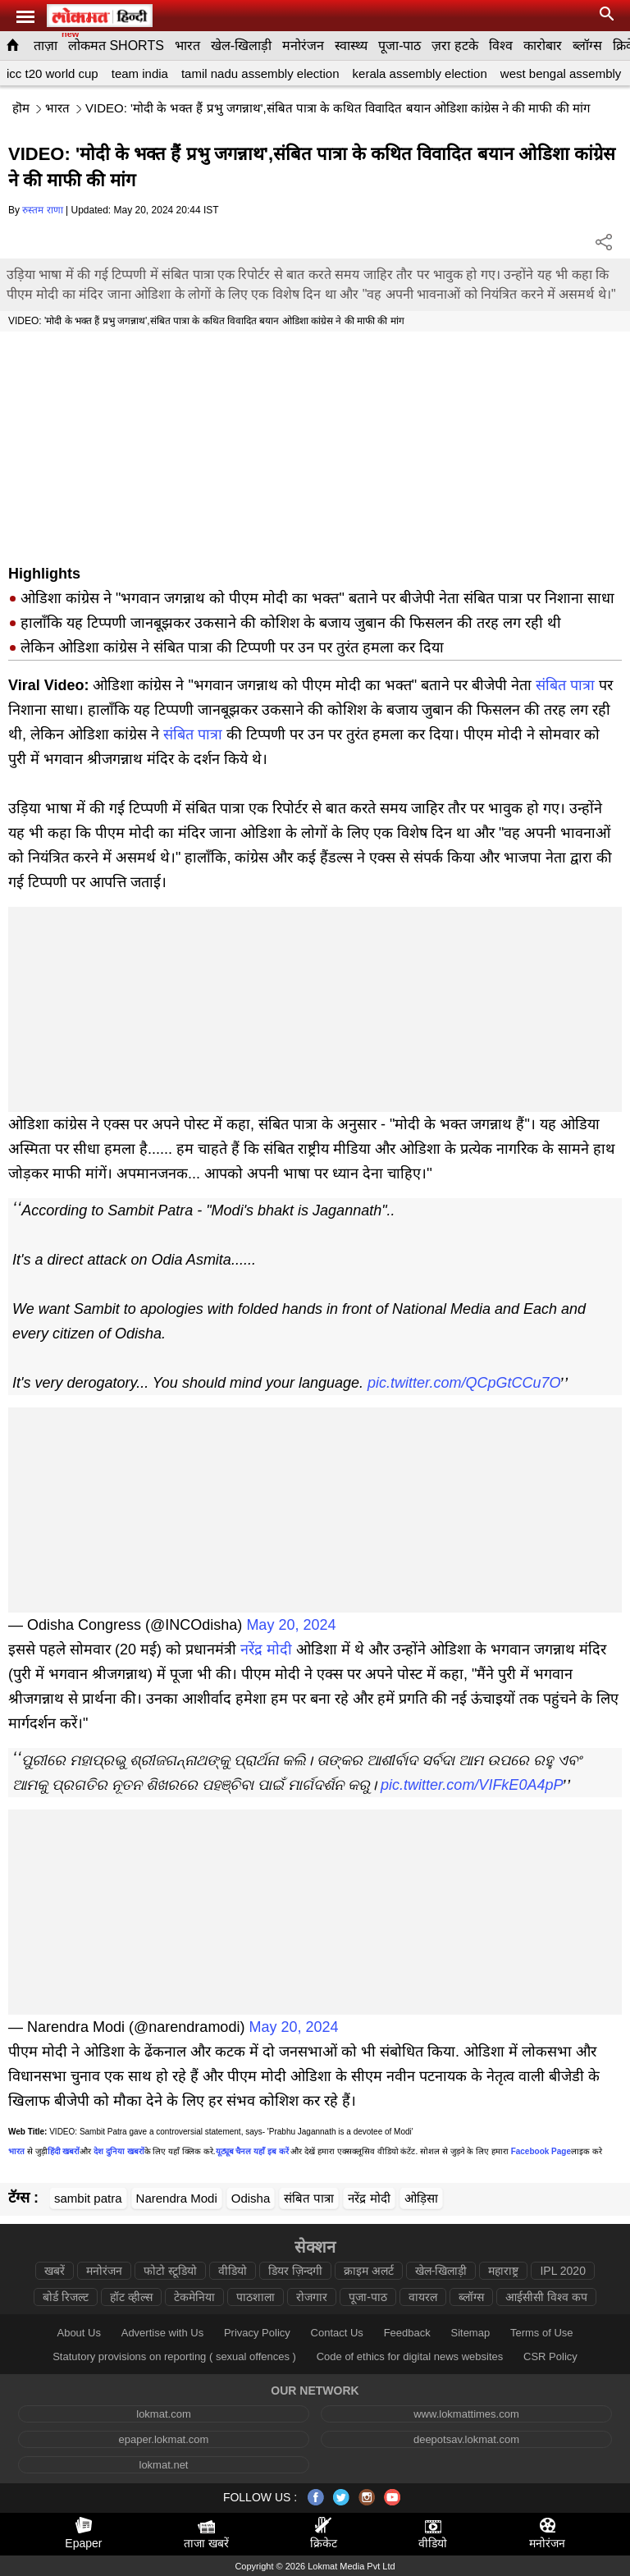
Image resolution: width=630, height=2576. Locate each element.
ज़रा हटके (454, 46)
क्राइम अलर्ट (369, 2270)
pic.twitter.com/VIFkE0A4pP (472, 1785)
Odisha (251, 2198)
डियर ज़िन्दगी (295, 2270)
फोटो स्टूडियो (170, 2270)
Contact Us (337, 2333)
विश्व (501, 46)
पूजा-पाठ (399, 46)
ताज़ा (45, 46)
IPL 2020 (563, 2270)
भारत (187, 46)
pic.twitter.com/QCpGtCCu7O (464, 1383)
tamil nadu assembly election (260, 73)
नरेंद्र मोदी (266, 1649)
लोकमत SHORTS (116, 46)
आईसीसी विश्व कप (546, 2297)
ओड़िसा (421, 2198)
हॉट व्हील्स (131, 2297)
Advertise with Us (162, 2333)
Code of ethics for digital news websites (410, 2356)
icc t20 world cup (52, 73)
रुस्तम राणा (42, 210)
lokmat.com (163, 2414)
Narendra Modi (176, 2198)
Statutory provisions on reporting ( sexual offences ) (174, 2356)
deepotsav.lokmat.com (466, 2439)
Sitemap (470, 2333)
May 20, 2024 (291, 1625)
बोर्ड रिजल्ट (66, 2297)
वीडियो (232, 2270)
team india (140, 73)
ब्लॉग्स (587, 46)
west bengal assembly (561, 73)
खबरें (54, 2270)
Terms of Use (541, 2333)
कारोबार (542, 46)
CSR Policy (550, 2356)
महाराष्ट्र (503, 2270)
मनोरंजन (303, 46)
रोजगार (311, 2297)
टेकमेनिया (194, 2297)
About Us (78, 2333)
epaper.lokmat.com (164, 2439)
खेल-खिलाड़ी (241, 46)
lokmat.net (164, 2465)
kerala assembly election (420, 73)
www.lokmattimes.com (466, 2414)
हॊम (21, 108)
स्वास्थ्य (351, 46)
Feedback (407, 2333)
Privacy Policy (257, 2333)
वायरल (423, 2297)
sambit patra (88, 2198)
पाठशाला (255, 2297)
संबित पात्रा (565, 685)
